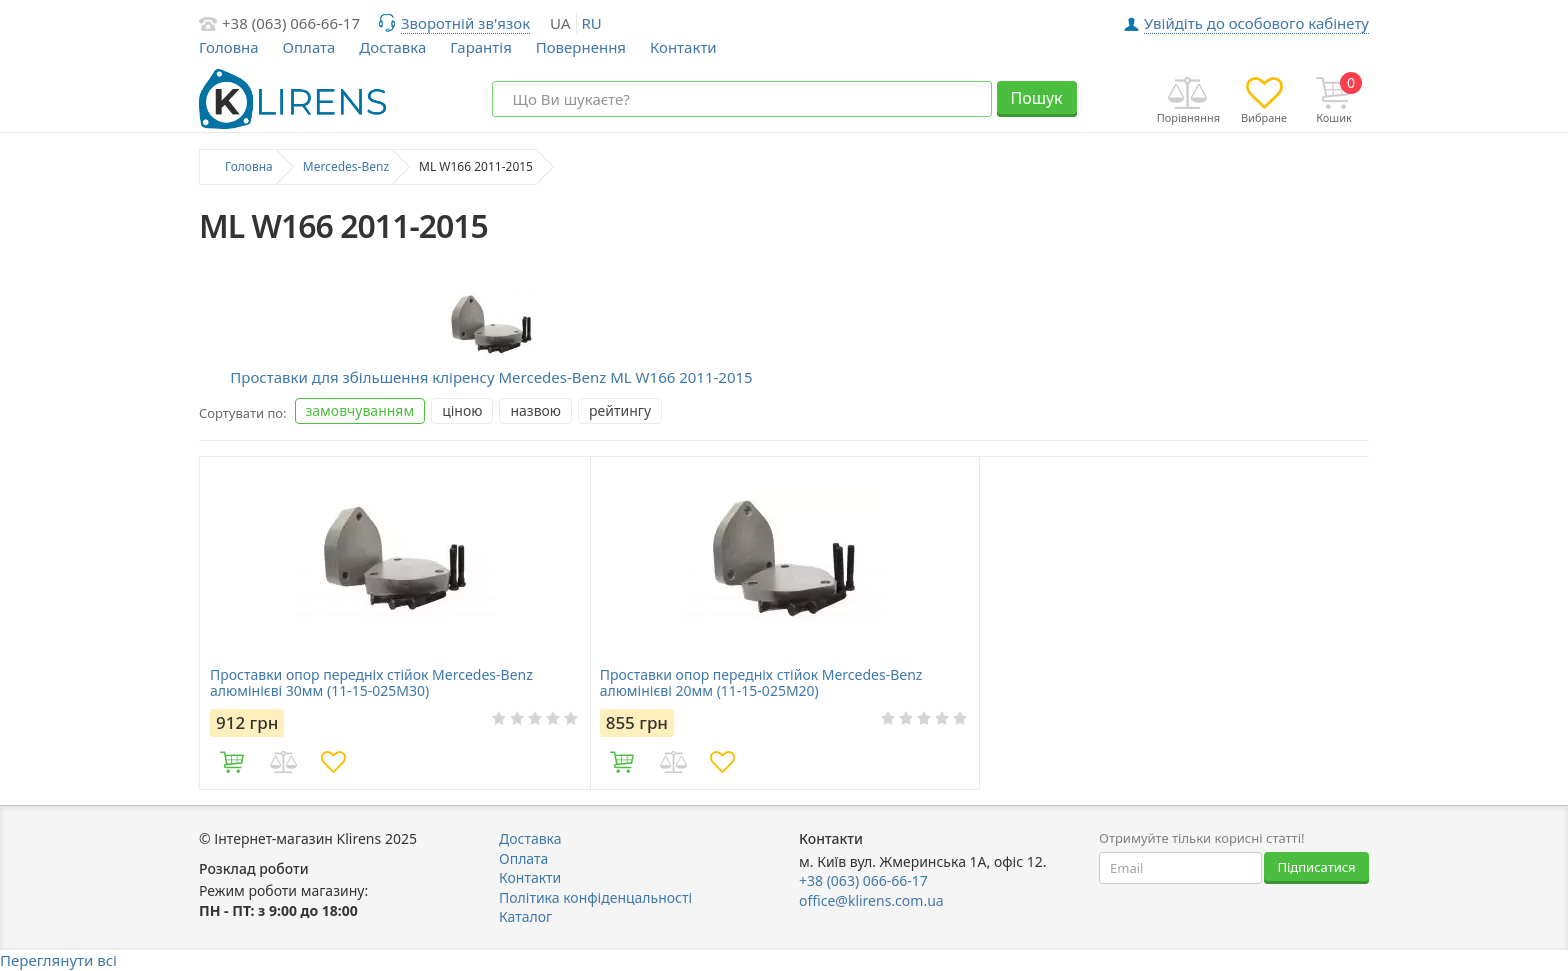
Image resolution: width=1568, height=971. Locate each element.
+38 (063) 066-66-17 (291, 23)
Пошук (1036, 98)
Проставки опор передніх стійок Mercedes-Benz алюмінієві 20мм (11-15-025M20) (761, 683)
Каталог (525, 916)
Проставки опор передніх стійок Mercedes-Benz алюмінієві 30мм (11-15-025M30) (371, 683)
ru (592, 23)
